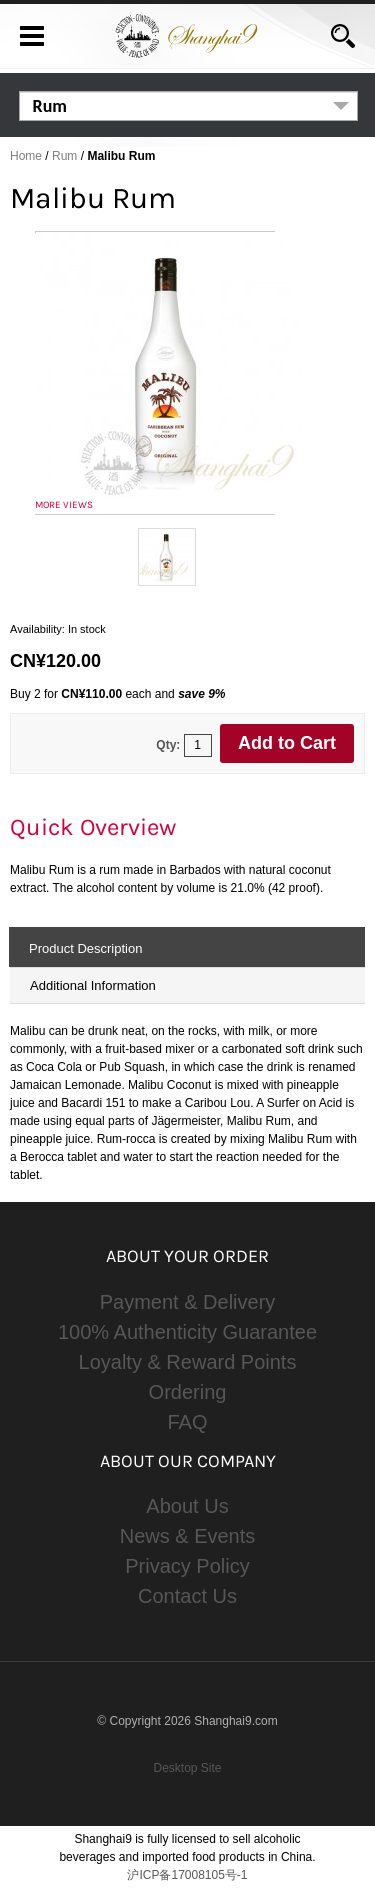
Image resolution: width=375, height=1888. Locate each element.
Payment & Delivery (188, 1302)
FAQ (187, 1422)
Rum (64, 156)
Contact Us (187, 1596)
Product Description (85, 948)
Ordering (188, 1392)
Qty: (168, 745)
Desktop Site (187, 1768)
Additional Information (93, 985)
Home (26, 156)
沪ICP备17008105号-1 (187, 1875)
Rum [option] (50, 106)
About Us (187, 1506)
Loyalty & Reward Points (188, 1362)
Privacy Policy (187, 1566)
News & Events (188, 1536)
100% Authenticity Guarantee (187, 1332)
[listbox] (189, 106)
